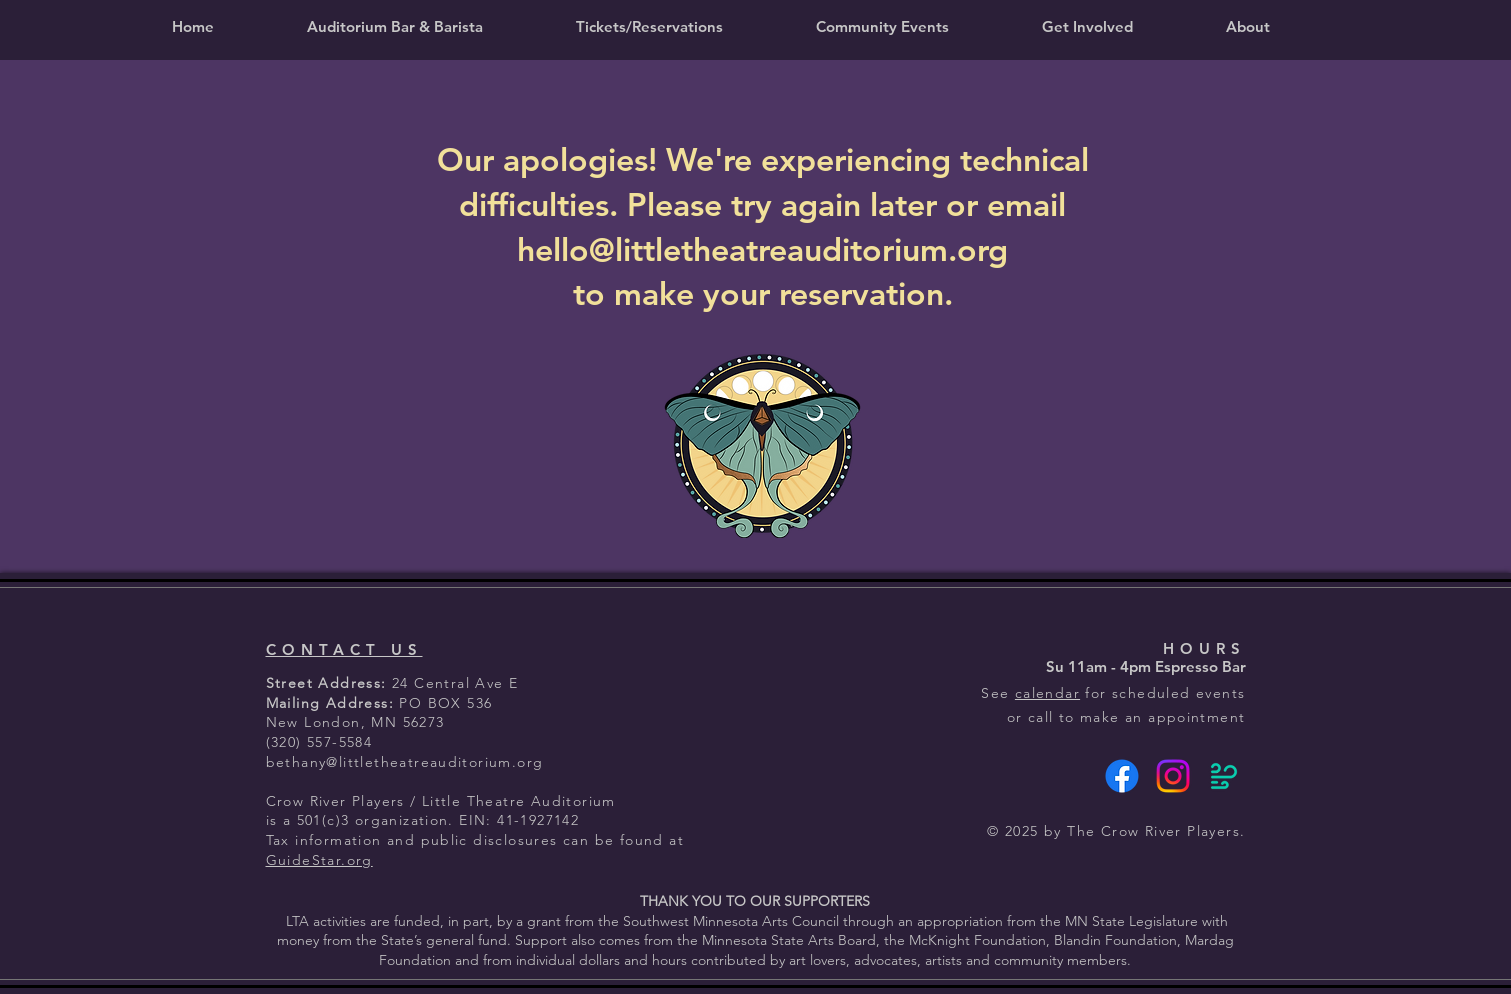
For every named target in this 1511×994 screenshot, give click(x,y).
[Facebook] (1122, 776)
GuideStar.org (319, 860)
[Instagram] (1173, 776)
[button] (650, 26)
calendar (1047, 693)
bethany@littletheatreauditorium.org (405, 762)
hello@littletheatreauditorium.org (762, 249)
